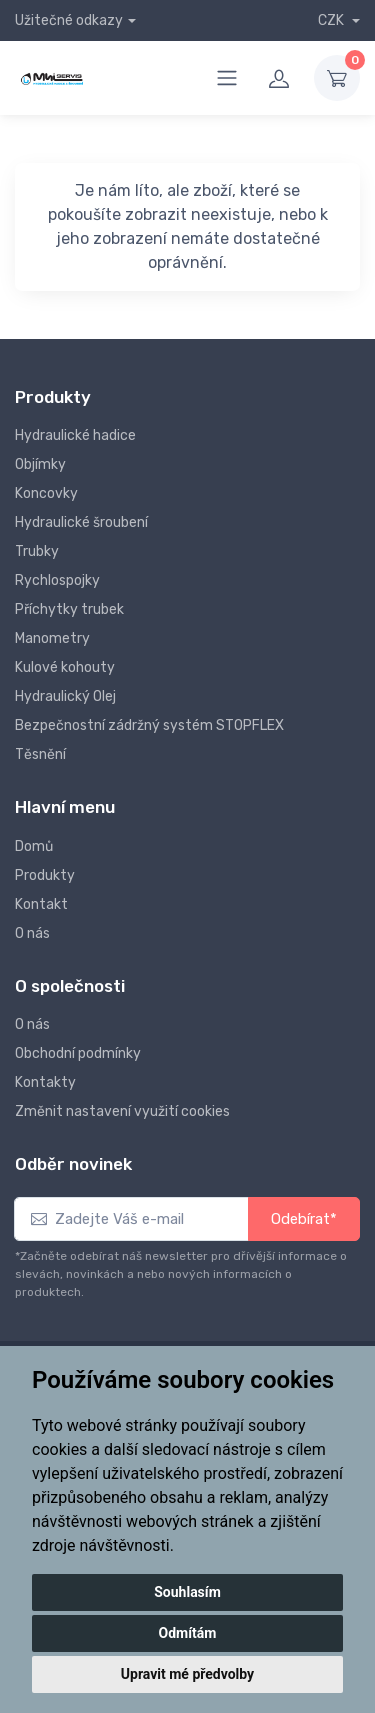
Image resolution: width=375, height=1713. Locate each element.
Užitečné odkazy (69, 20)
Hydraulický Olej (65, 696)
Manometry (52, 638)
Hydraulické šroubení (81, 522)
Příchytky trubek (69, 609)
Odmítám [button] (188, 1633)
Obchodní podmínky (78, 1053)
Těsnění (40, 754)
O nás (32, 933)
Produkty (45, 875)
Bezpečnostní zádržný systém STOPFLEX (149, 725)
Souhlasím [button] (187, 1592)
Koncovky (46, 493)
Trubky (37, 551)
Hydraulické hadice (75, 435)
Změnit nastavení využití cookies (122, 1111)
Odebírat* (304, 1219)
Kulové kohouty (65, 667)
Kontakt (41, 904)
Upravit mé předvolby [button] (187, 1674)
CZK (332, 20)
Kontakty (45, 1082)
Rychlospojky (57, 580)
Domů (34, 846)
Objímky (40, 464)
